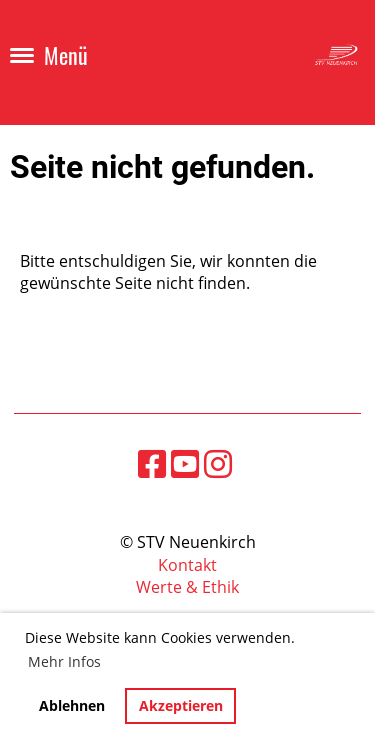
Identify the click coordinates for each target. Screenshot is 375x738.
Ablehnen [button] (72, 705)
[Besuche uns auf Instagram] (218, 463)
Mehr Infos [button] (64, 661)
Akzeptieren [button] (181, 705)
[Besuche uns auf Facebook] (152, 463)
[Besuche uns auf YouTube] (185, 463)
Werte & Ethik (187, 587)
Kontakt (187, 565)
